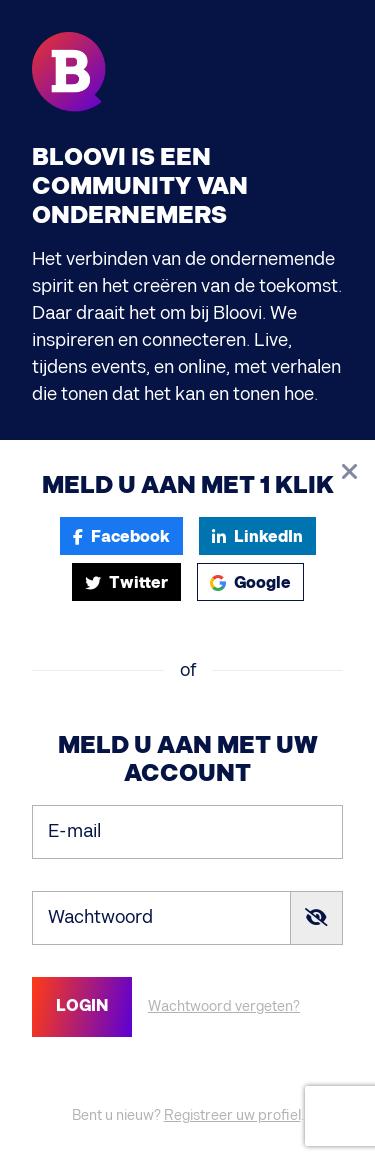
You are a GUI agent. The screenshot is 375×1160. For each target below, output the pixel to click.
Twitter (126, 583)
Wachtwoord (100, 916)
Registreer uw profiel (232, 1115)
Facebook (121, 537)
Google (250, 583)
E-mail (74, 830)
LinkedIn (257, 537)
